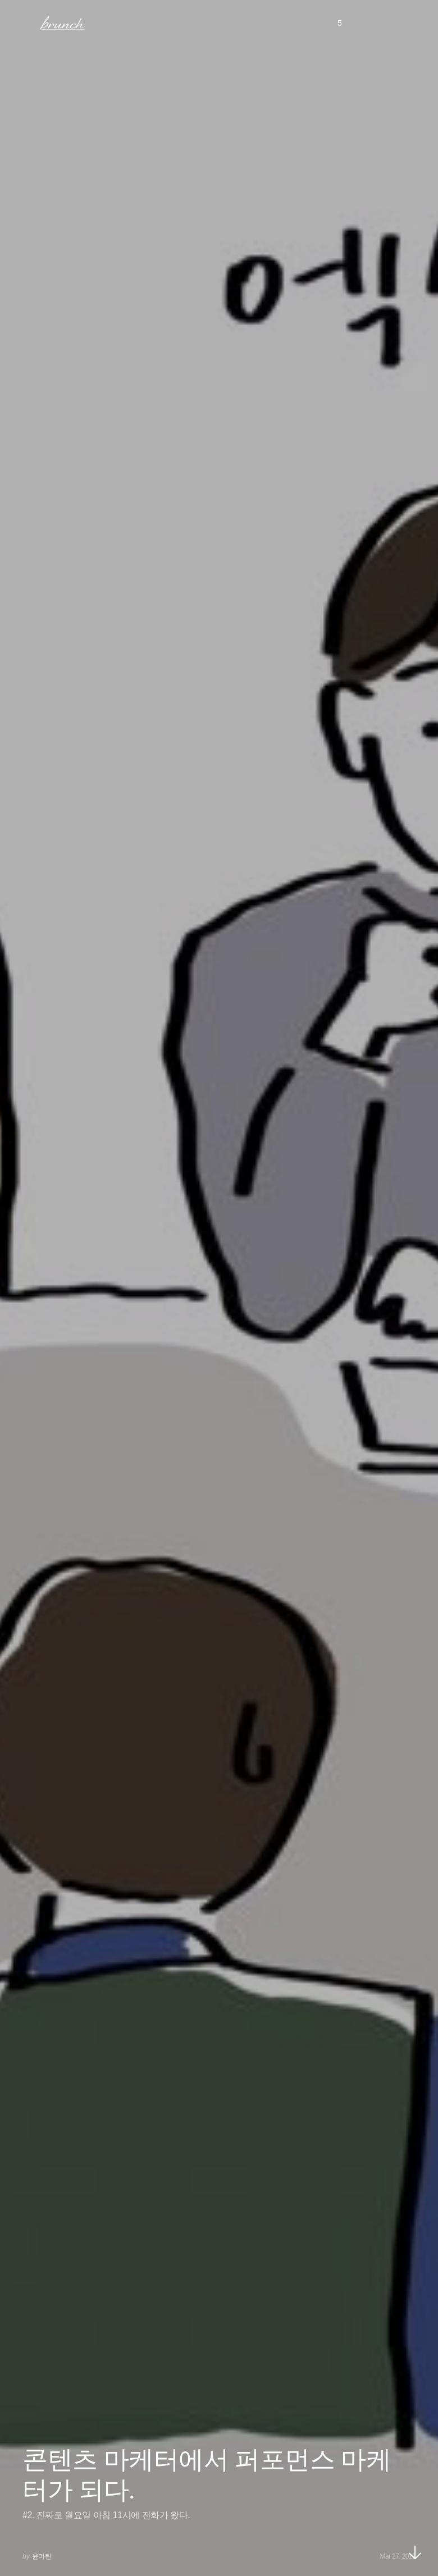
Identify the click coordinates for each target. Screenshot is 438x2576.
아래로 (415, 2552)
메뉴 (24, 22)
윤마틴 (41, 2556)
